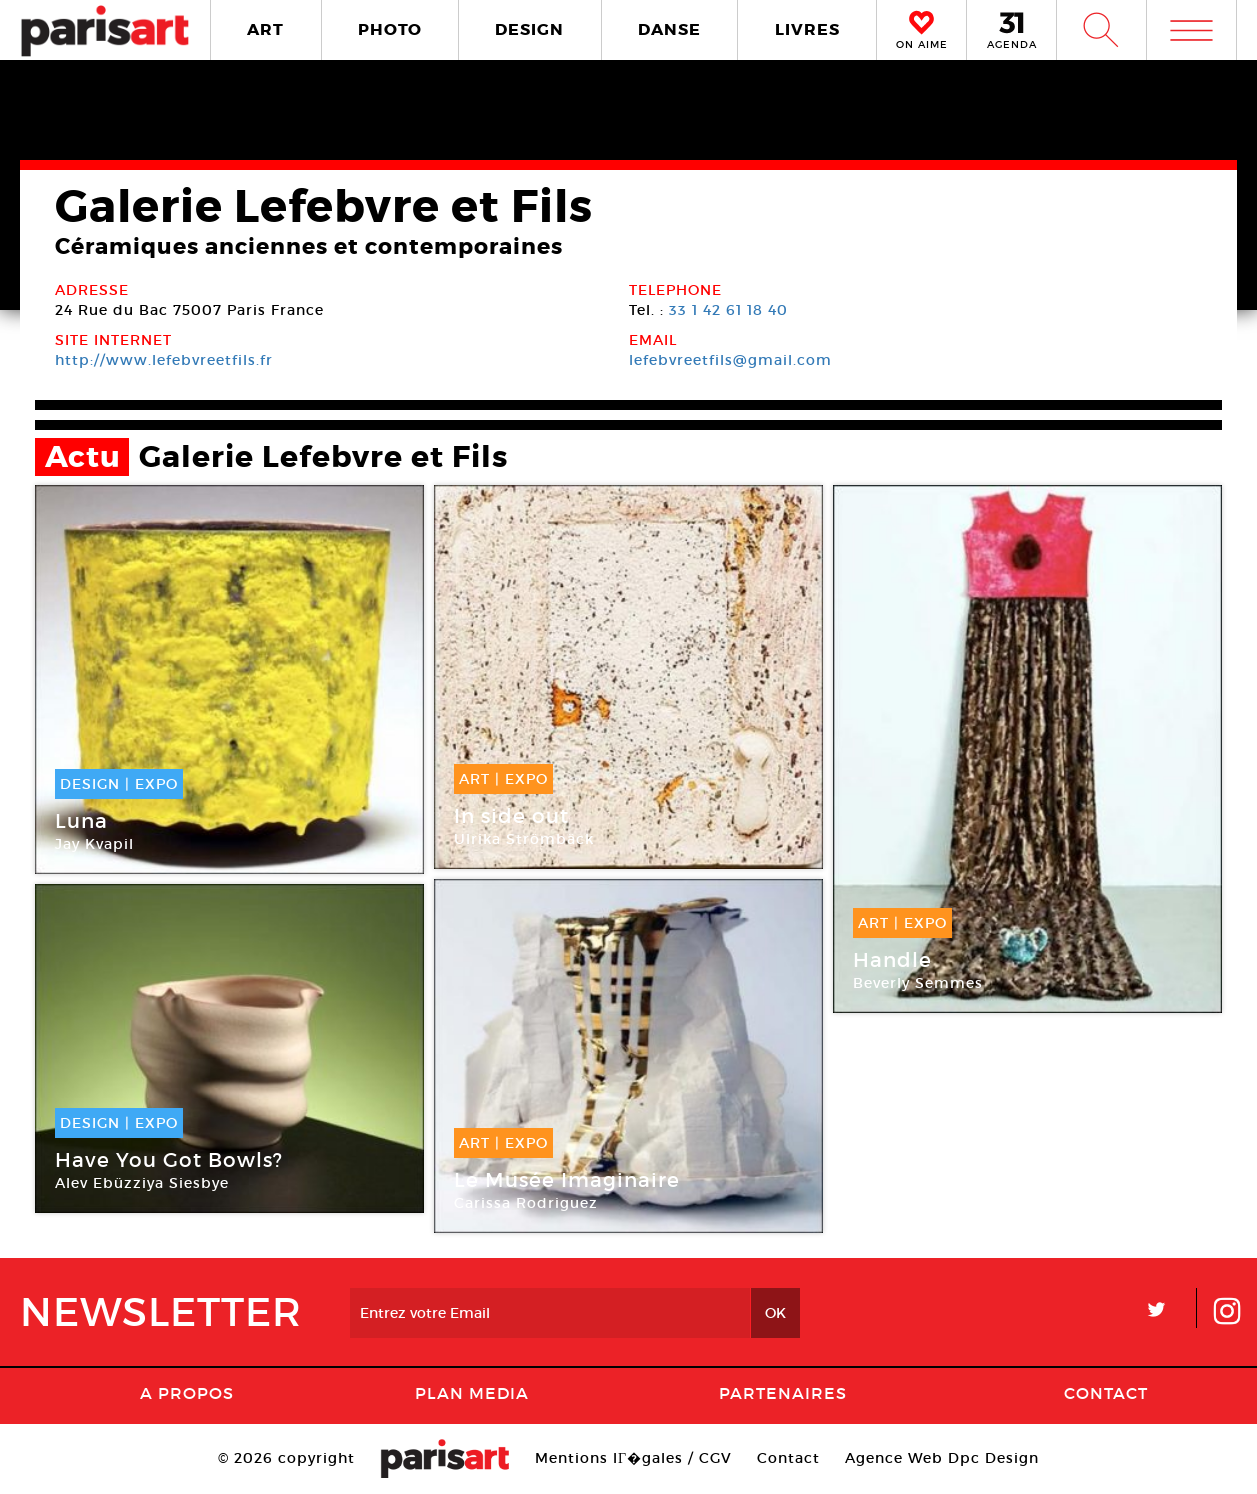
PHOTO (390, 29)
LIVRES (807, 29)
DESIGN (529, 29)
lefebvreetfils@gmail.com (730, 360)
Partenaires (783, 1393)
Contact (1106, 1393)
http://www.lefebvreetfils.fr (164, 360)
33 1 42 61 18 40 (728, 310)
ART (265, 29)
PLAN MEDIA (472, 1393)
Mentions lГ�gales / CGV (633, 1458)
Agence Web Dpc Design (942, 1458)
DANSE (669, 29)
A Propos (187, 1393)
